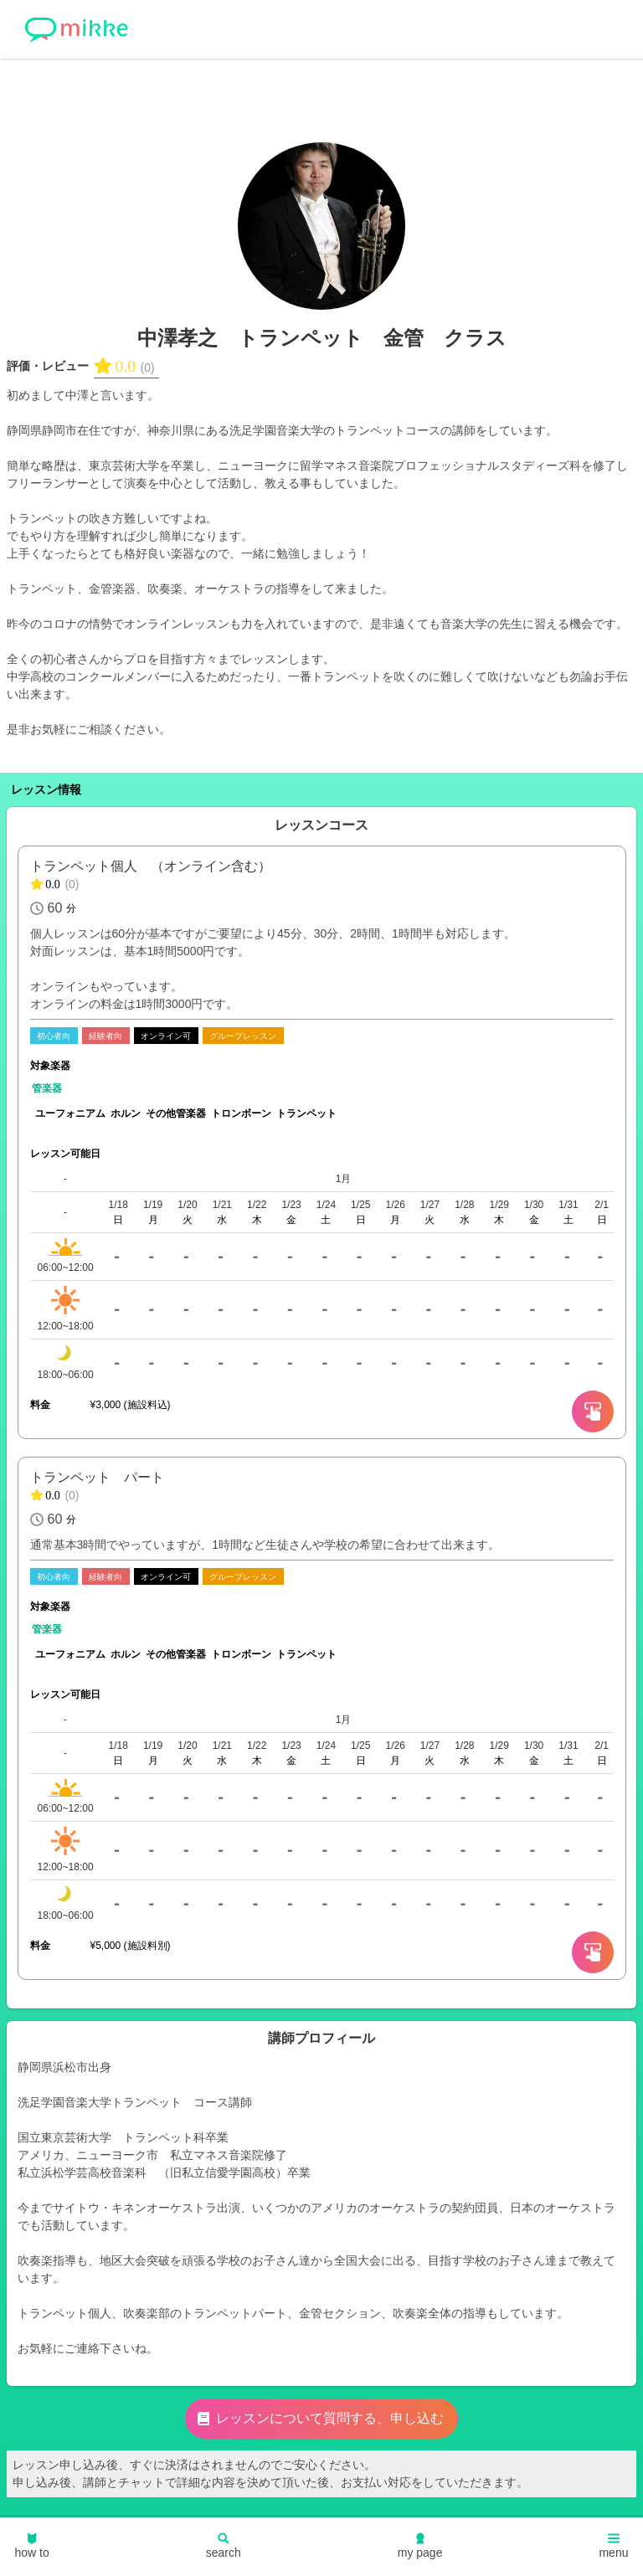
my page (420, 2545)
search (223, 2545)
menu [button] (613, 2545)
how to (32, 2545)
